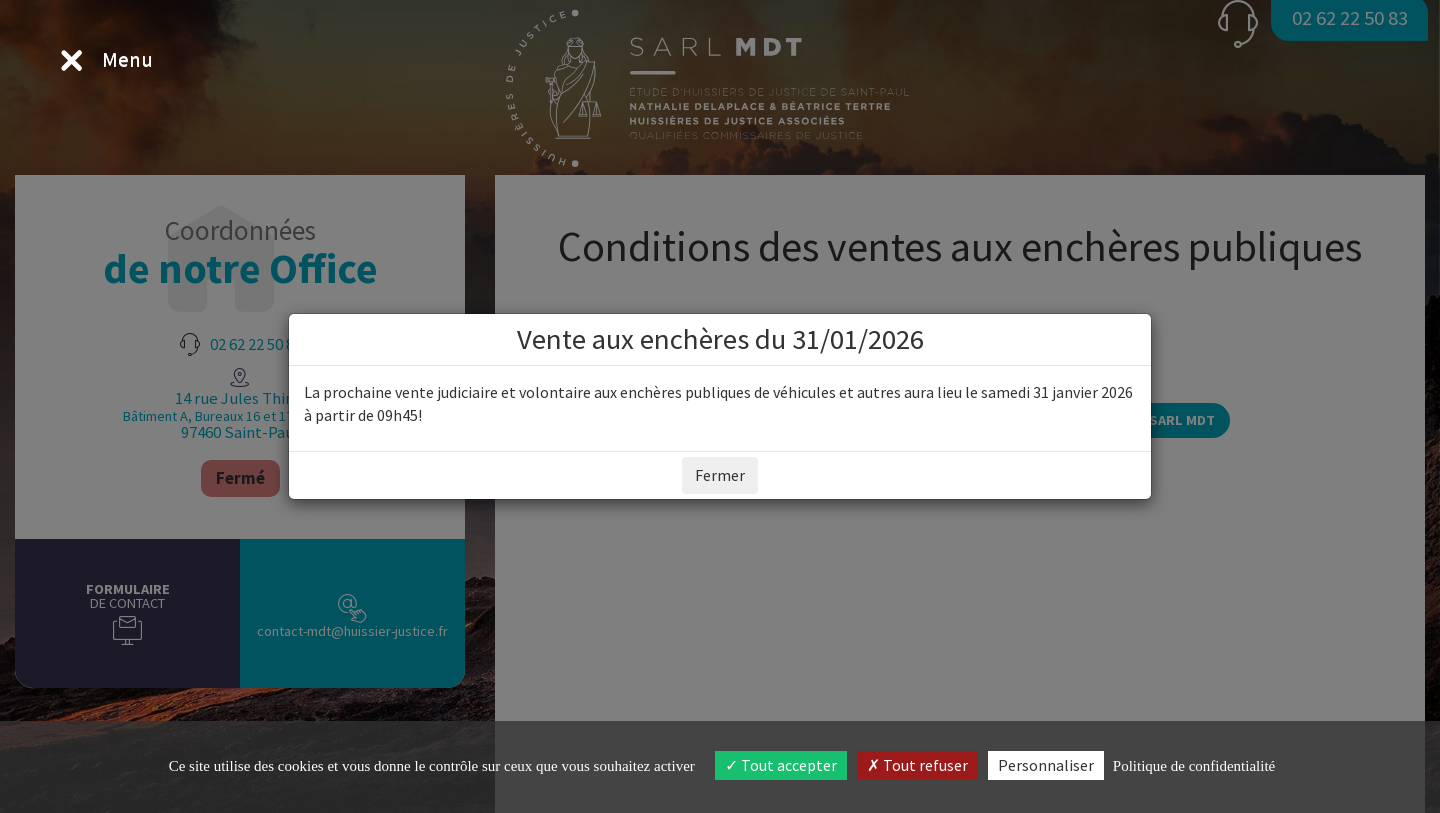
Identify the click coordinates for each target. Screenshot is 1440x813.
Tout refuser (917, 765)
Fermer (720, 475)
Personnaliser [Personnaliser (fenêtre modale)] (1046, 765)
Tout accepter (781, 765)
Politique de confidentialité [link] (1194, 766)
